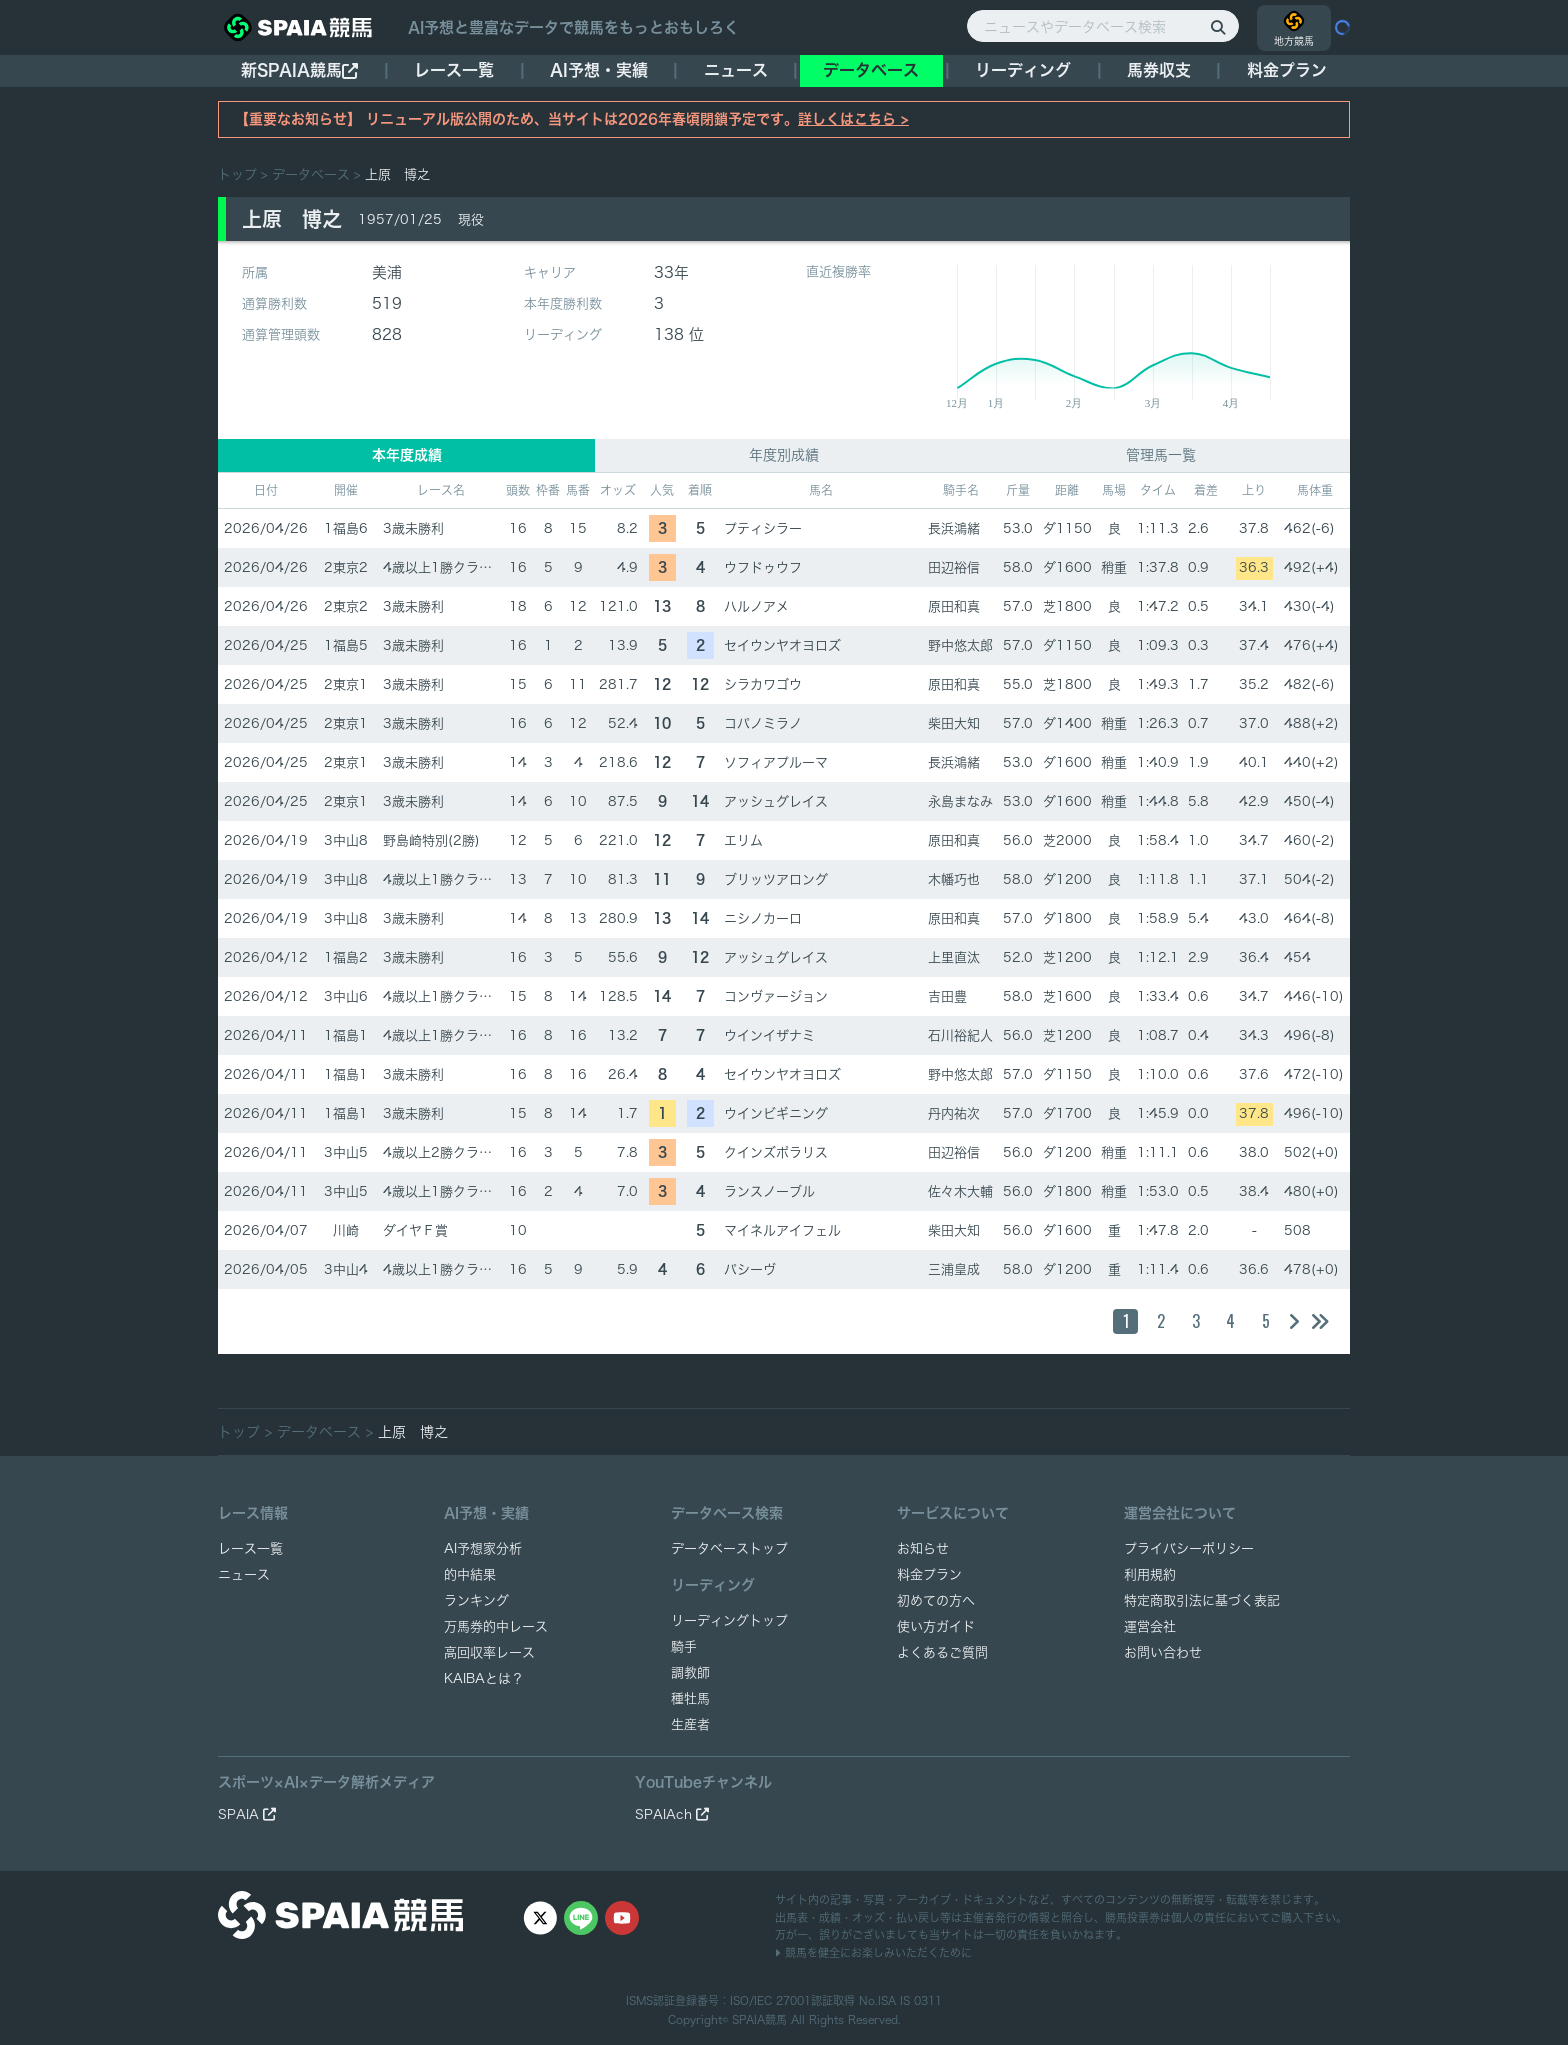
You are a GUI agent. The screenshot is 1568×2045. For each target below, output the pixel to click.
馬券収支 (1159, 70)
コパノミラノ (763, 723)
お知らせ (923, 1548)
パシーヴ (750, 1269)
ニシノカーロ (763, 918)
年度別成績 (784, 455)
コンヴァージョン (776, 996)
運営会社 (1150, 1626)
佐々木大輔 (960, 1191)
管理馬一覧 (1161, 455)
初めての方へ (936, 1600)
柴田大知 (954, 723)
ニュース (736, 70)
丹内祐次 (954, 1113)
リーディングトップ (729, 1620)
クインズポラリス (776, 1152)
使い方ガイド (936, 1626)
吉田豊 (947, 996)
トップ (237, 174)
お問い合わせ (1163, 1652)
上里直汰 (954, 957)
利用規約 (1150, 1574)
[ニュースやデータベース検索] (1103, 26)
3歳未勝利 (413, 528)
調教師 (690, 1672)
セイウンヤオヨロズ (782, 645)
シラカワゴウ (763, 684)
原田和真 (954, 606)
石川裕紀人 (960, 1035)
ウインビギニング (776, 1113)
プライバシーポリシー (1189, 1548)
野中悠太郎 (960, 645)
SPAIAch (672, 1814)
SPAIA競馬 (759, 2019)
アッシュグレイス (776, 801)
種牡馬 (690, 1698)
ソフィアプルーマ (776, 762)
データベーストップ (729, 1548)
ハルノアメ (756, 606)
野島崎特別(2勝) (431, 840)
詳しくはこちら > (853, 119)
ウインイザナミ (769, 1035)
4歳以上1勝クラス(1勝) (453, 567)
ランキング (476, 1600)
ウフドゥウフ (763, 567)
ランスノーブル (769, 1191)
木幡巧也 (954, 879)
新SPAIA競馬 (299, 70)
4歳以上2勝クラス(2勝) (453, 1152)
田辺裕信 (954, 567)
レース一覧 (454, 70)
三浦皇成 (954, 1269)
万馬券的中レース (496, 1626)
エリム (743, 840)
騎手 (684, 1646)
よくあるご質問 (942, 1652)
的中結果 (470, 1574)
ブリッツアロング (776, 879)
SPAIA (247, 1814)
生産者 (690, 1724)
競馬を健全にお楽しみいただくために (873, 1952)
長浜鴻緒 (954, 528)
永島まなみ (960, 801)
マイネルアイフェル (782, 1230)
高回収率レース (489, 1652)
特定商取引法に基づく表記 (1202, 1600)
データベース (871, 70)
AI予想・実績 (599, 70)
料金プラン (929, 1574)
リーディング (1023, 70)
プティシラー (763, 528)
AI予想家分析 (483, 1548)
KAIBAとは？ (484, 1678)
